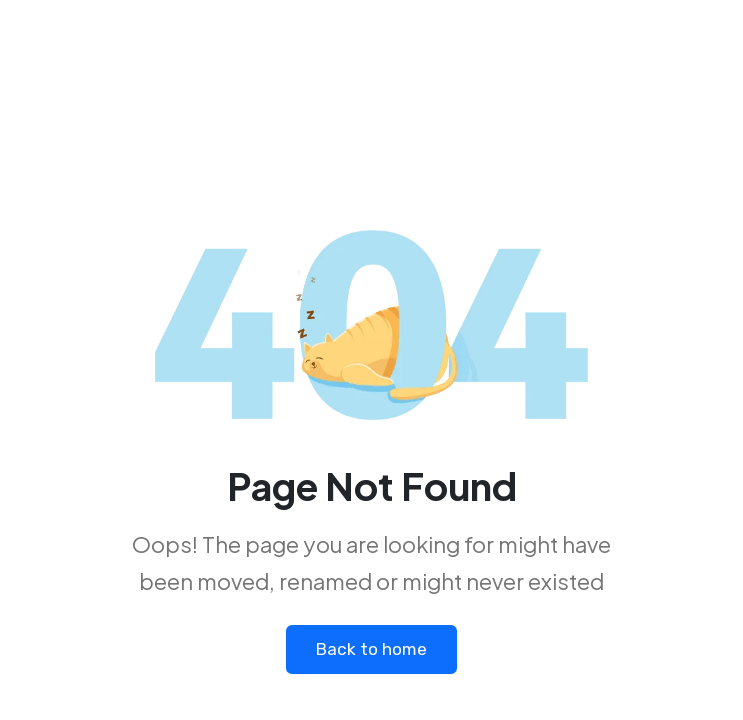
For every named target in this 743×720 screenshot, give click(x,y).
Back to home (372, 650)
